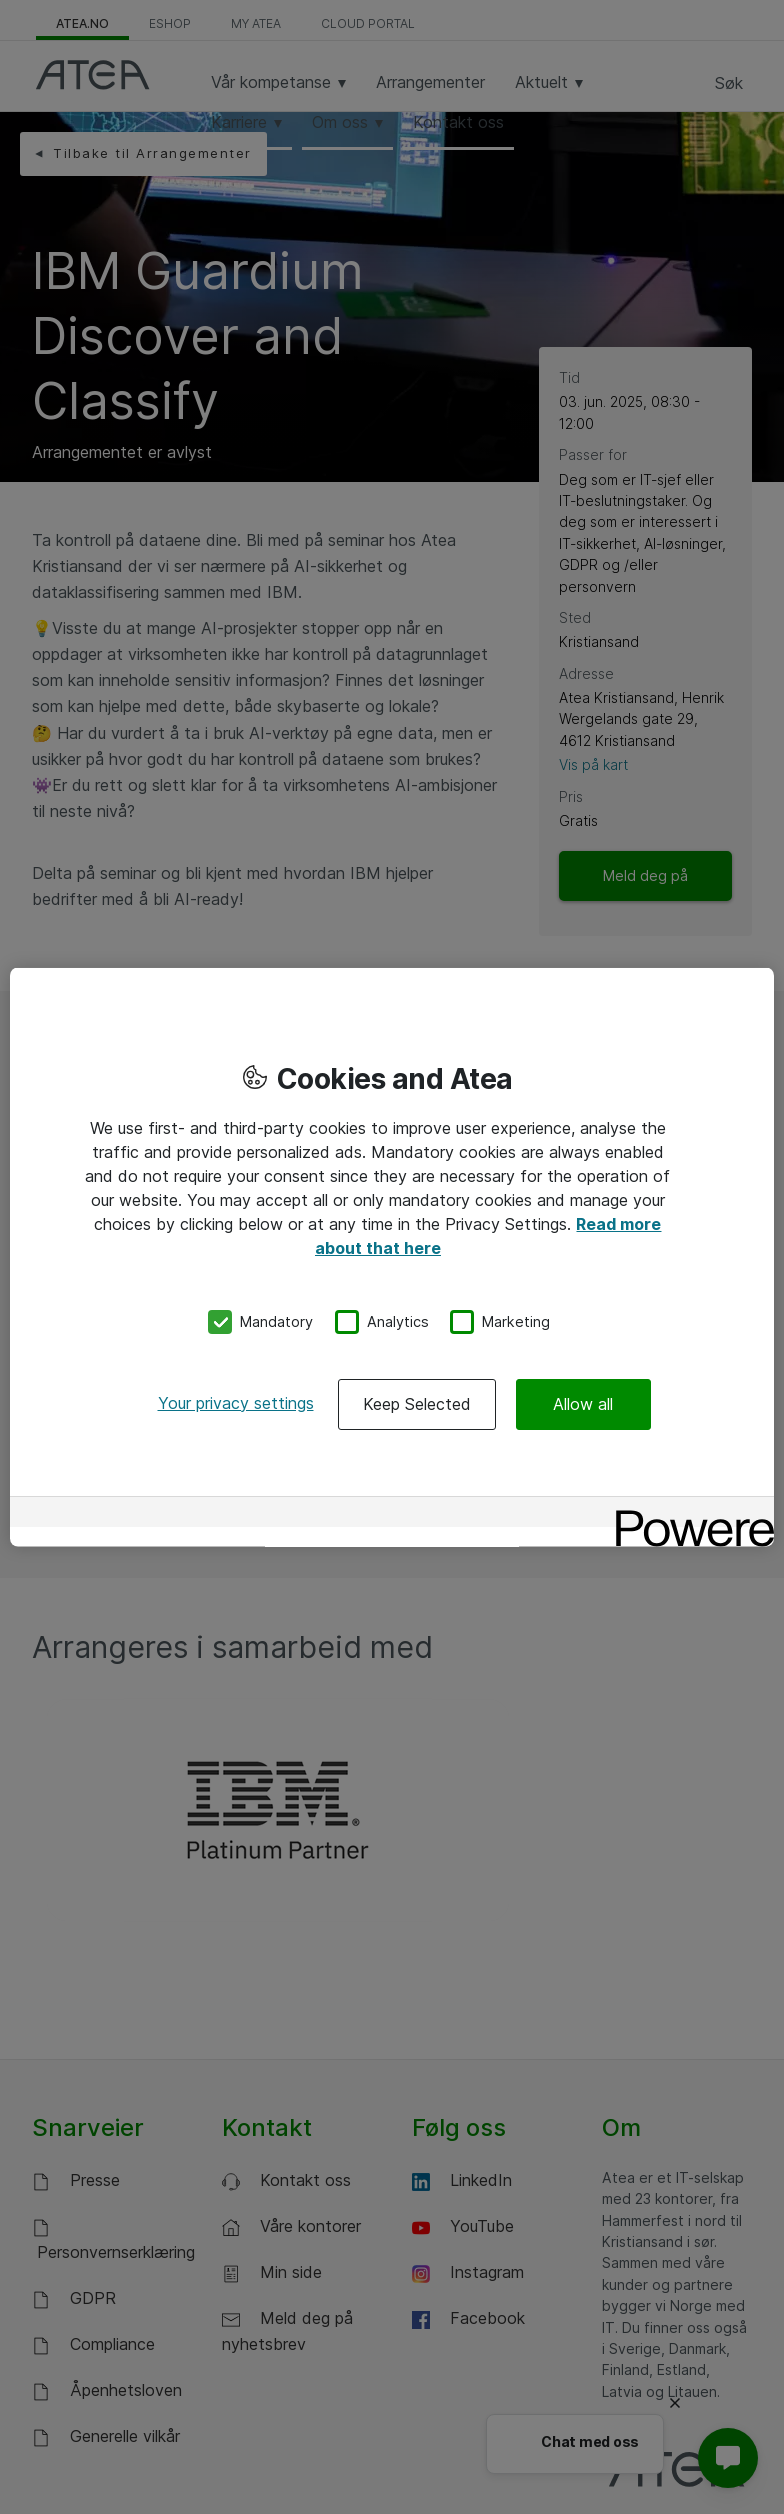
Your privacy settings (236, 1402)
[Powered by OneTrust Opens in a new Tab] (688, 1513)
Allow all (583, 1403)
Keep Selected (417, 1403)
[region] (392, 1257)
